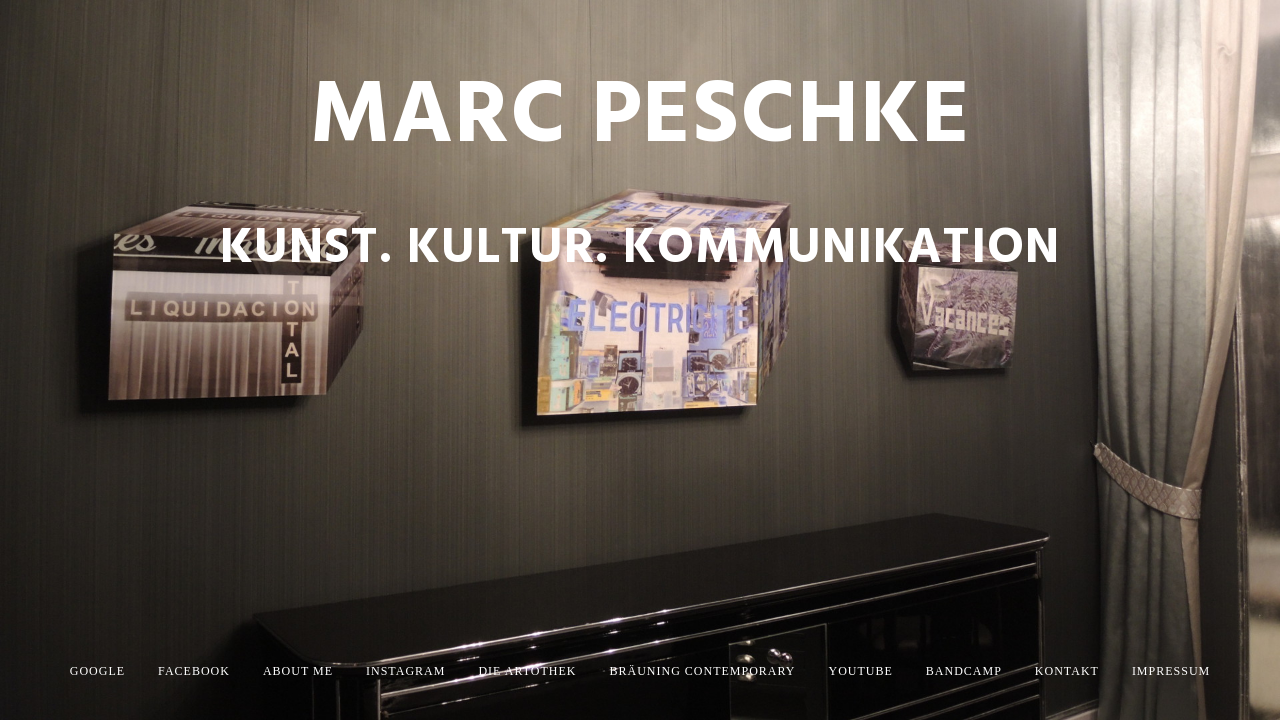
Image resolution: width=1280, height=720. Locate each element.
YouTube (861, 671)
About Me (298, 671)
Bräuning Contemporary (702, 671)
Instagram (405, 671)
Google (97, 671)
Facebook (194, 671)
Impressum (1171, 671)
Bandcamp (964, 671)
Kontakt (1067, 671)
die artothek (527, 671)
